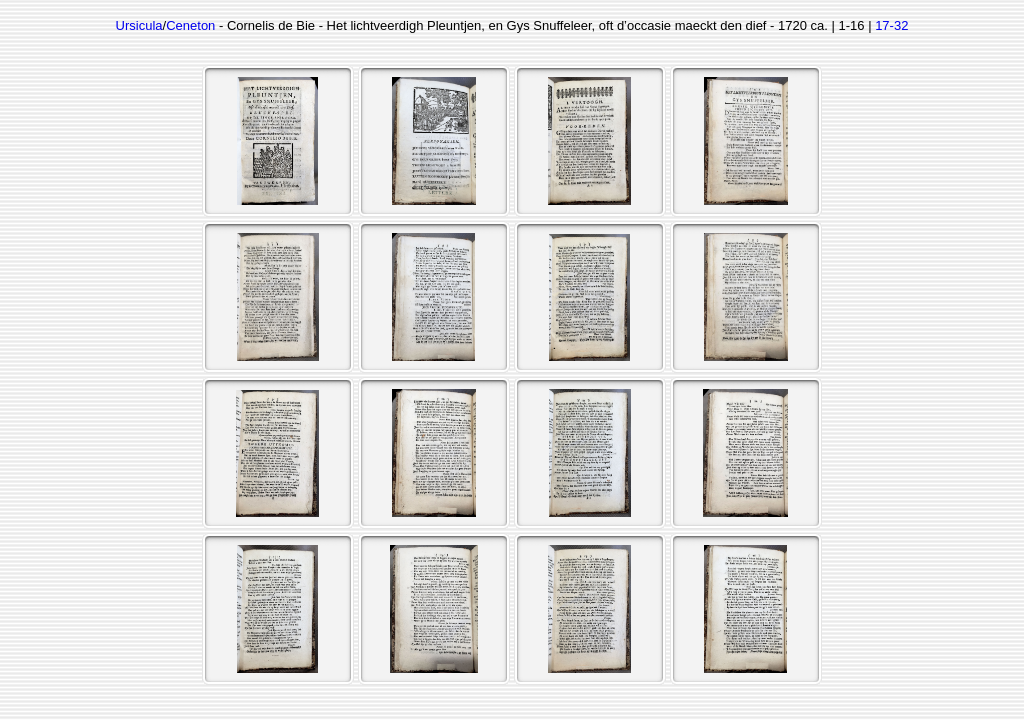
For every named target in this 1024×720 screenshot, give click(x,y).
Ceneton (190, 25)
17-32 (891, 25)
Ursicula (139, 25)
